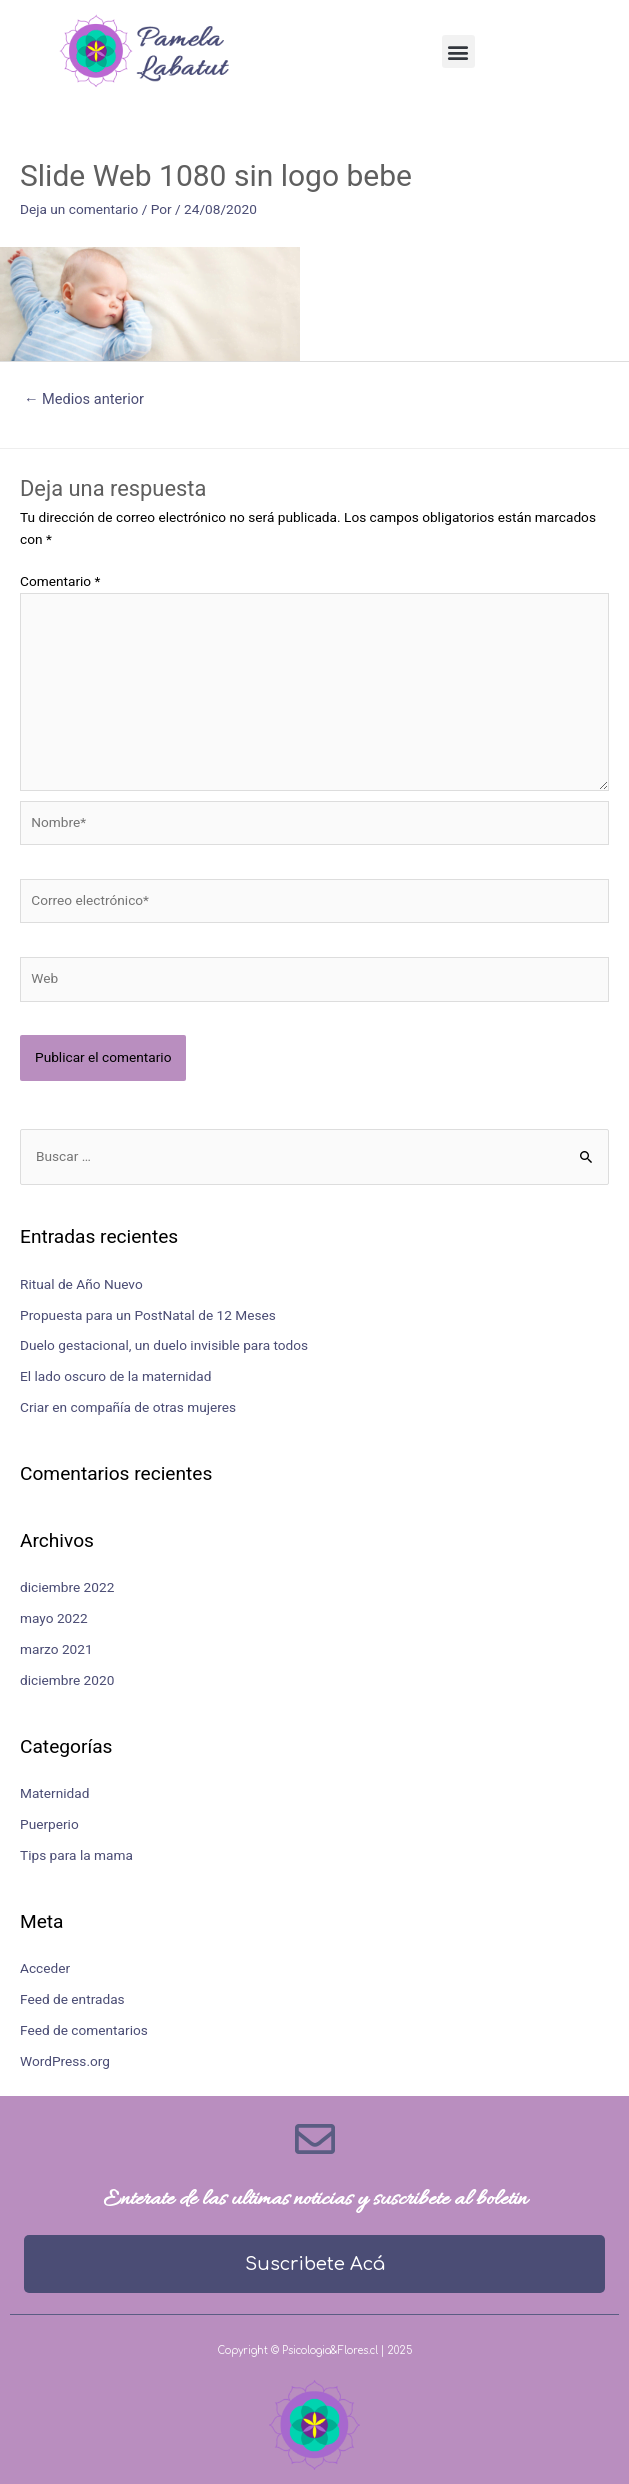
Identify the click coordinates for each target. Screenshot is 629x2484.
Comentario (60, 581)
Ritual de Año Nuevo (81, 1284)
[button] (458, 51)
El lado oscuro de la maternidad (115, 1376)
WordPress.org (65, 2061)
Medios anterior (84, 399)
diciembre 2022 (67, 1587)
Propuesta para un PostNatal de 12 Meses (148, 1315)
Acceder (45, 1968)
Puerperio (49, 1824)
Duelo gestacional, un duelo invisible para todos (164, 1345)
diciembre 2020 (67, 1680)
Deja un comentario (79, 209)
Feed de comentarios (84, 2030)
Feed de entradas (72, 1999)
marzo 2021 (56, 1649)
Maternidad (54, 1793)
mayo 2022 (54, 1618)
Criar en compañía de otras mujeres (128, 1407)
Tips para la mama (76, 1855)
